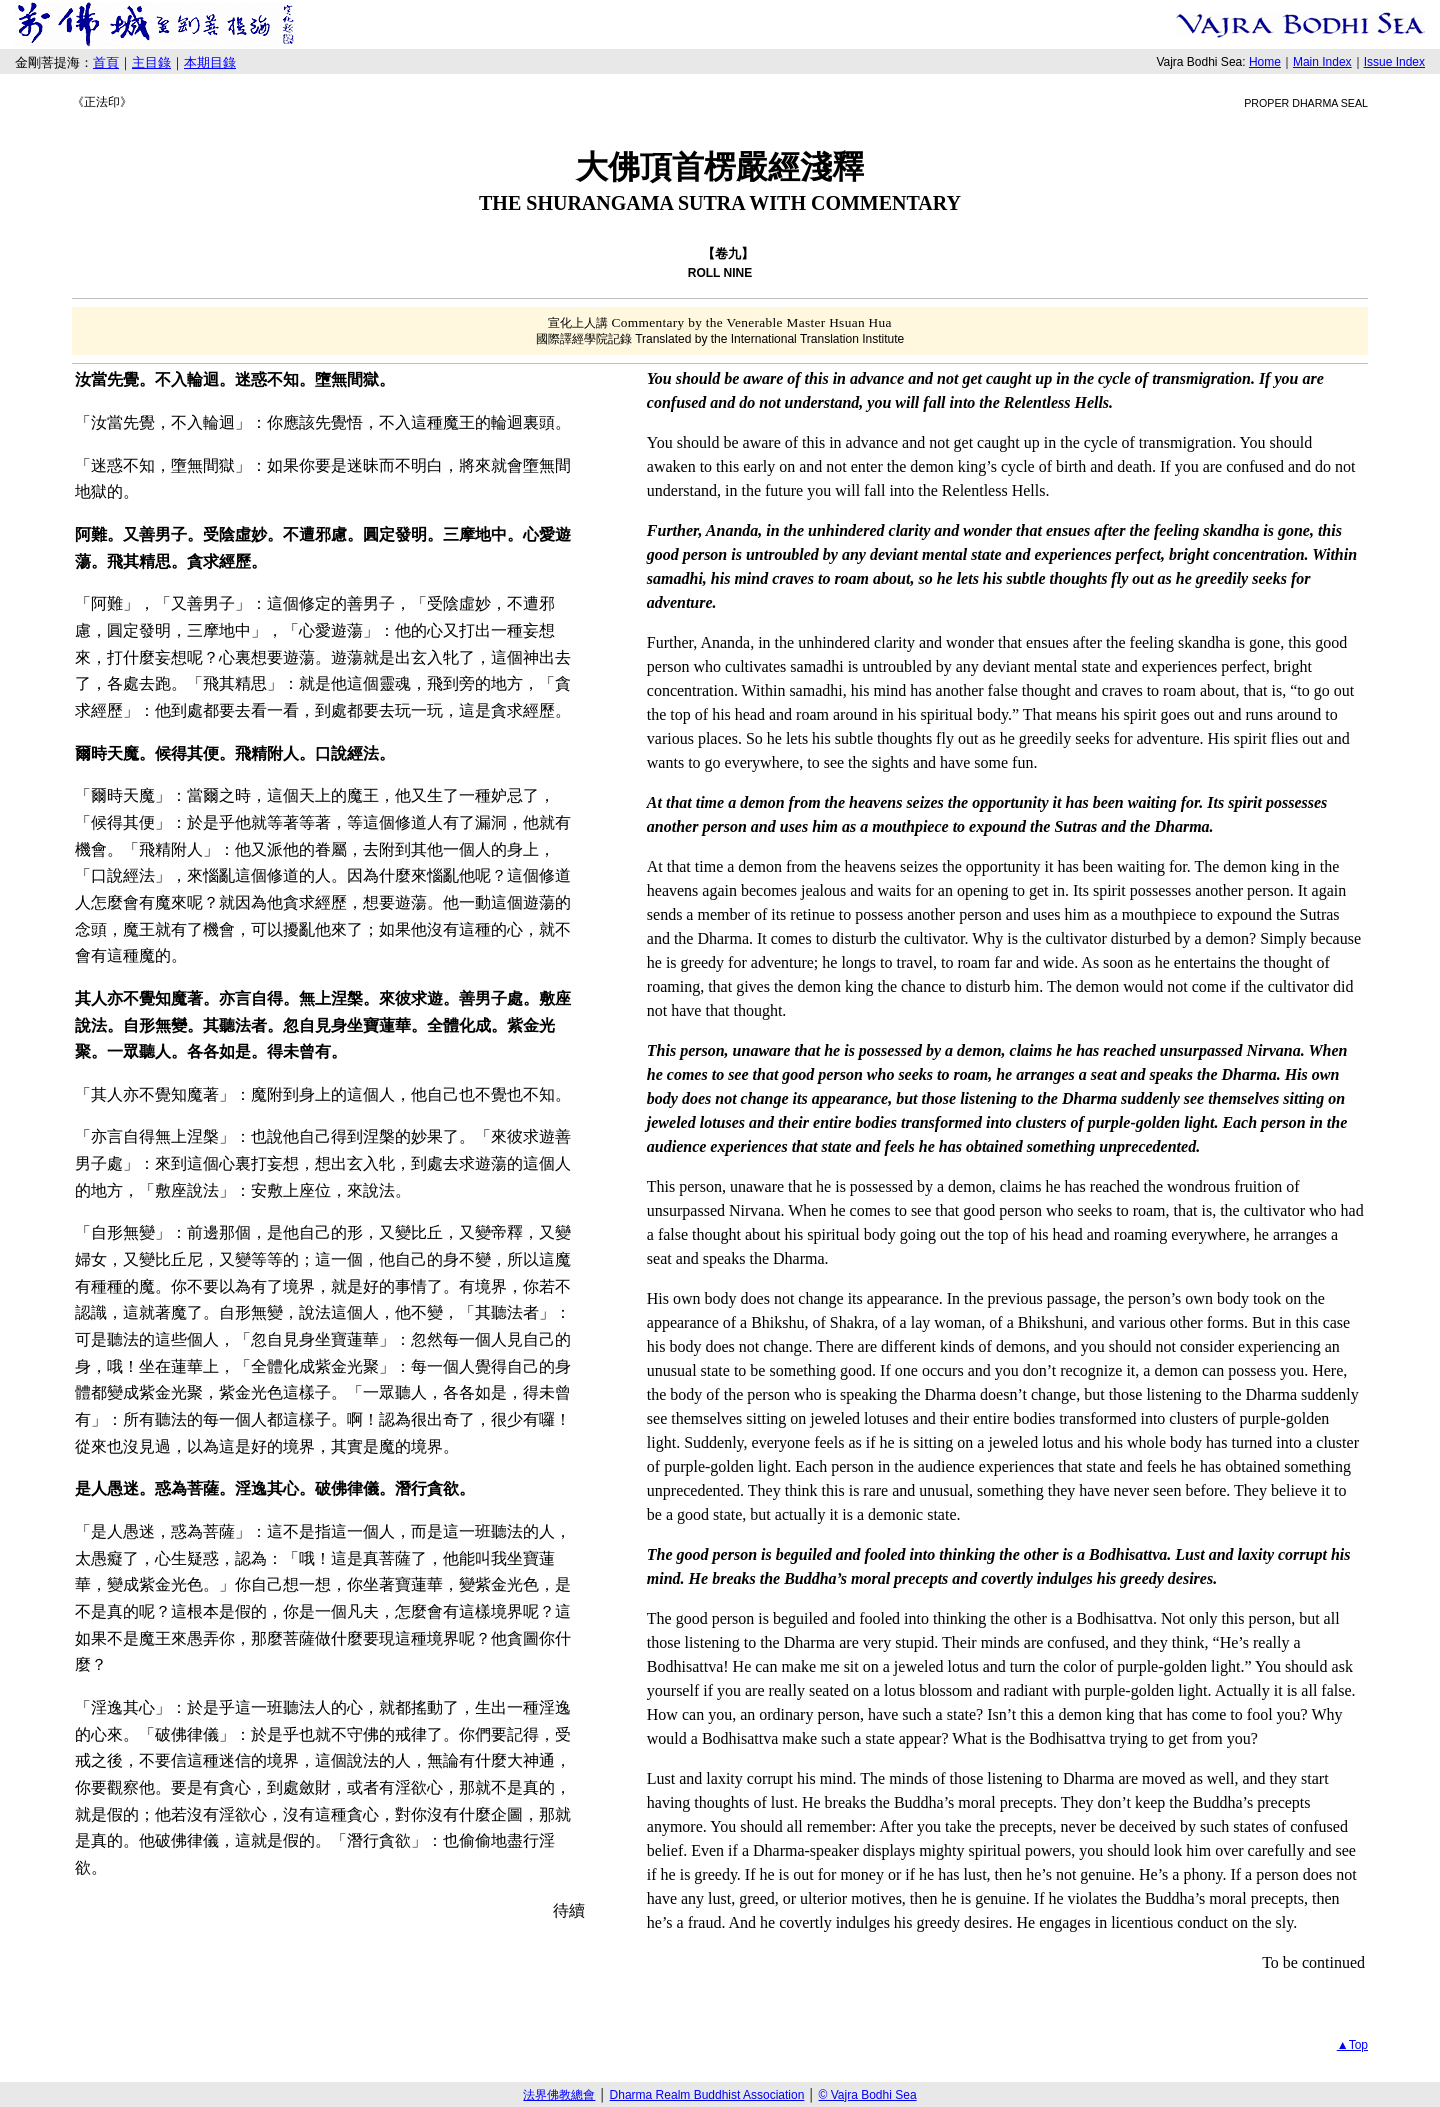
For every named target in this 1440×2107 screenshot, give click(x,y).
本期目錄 (210, 62)
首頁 (106, 62)
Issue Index (1394, 62)
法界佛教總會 (559, 2095)
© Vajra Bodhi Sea (868, 2095)
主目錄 (151, 62)
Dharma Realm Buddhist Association (707, 2095)
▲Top (1352, 2045)
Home (1265, 62)
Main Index (1322, 62)
